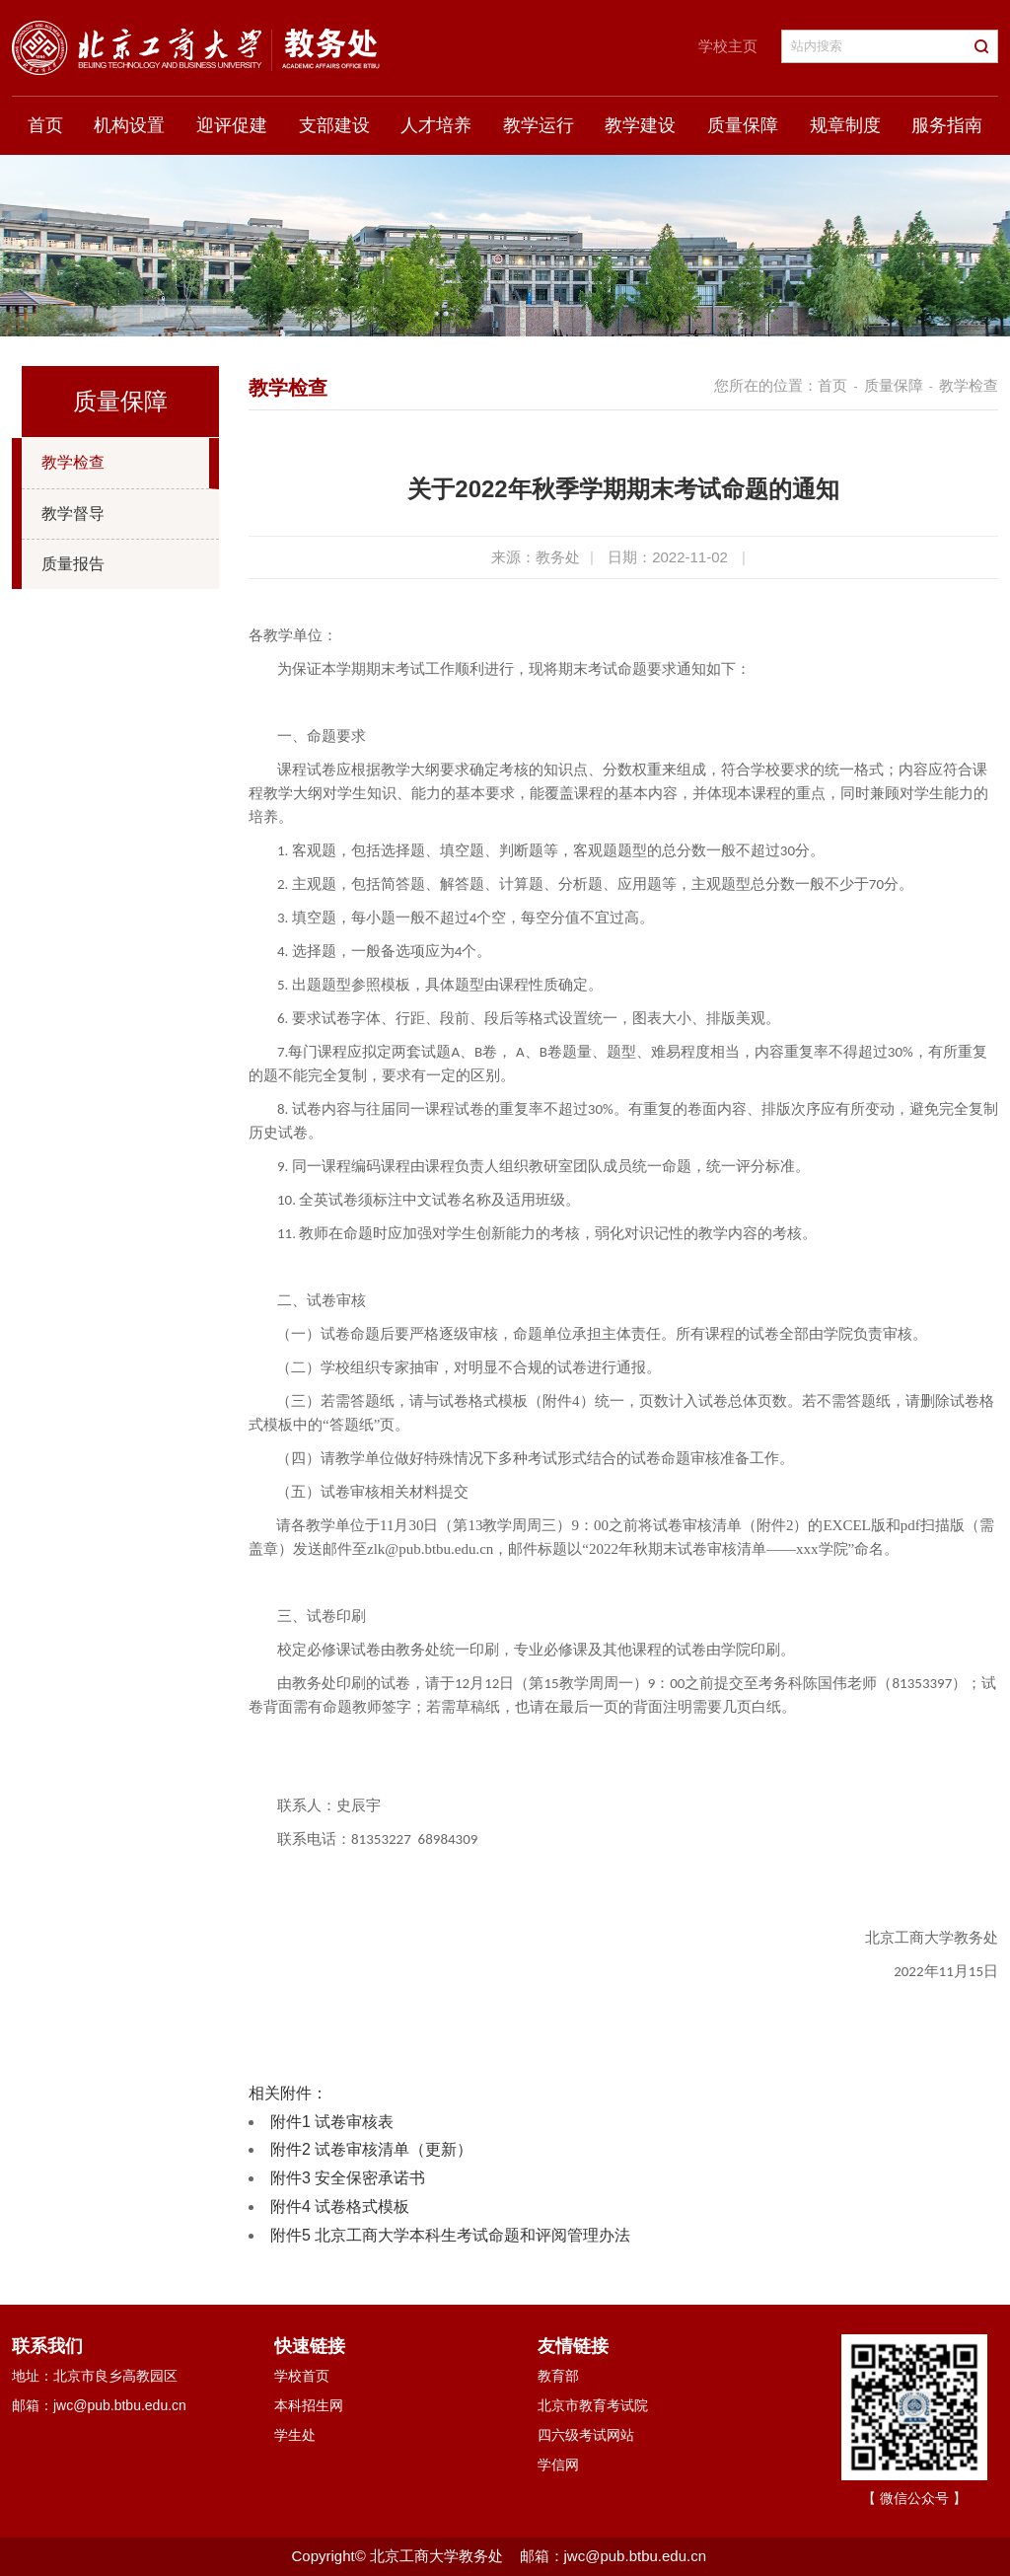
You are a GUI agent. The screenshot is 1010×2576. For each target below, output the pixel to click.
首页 (45, 125)
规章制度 (845, 125)
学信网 (558, 2464)
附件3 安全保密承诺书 (347, 2178)
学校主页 (728, 45)
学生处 (295, 2435)
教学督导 (73, 513)
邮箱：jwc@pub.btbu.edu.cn (99, 2405)
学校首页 (301, 2376)
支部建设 (334, 125)
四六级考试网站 (586, 2435)
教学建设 (640, 125)
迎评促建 (231, 125)
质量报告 (73, 563)
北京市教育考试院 (593, 2405)
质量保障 (742, 125)
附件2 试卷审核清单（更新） (371, 2149)
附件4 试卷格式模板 (339, 2206)
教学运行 (538, 125)
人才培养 (435, 125)
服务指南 (946, 125)
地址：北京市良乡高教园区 (95, 2376)
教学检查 (73, 462)
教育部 (558, 2376)
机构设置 (129, 125)
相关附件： (288, 2093)
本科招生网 (308, 2405)
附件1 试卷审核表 (332, 2121)
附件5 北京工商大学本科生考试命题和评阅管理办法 (450, 2235)
